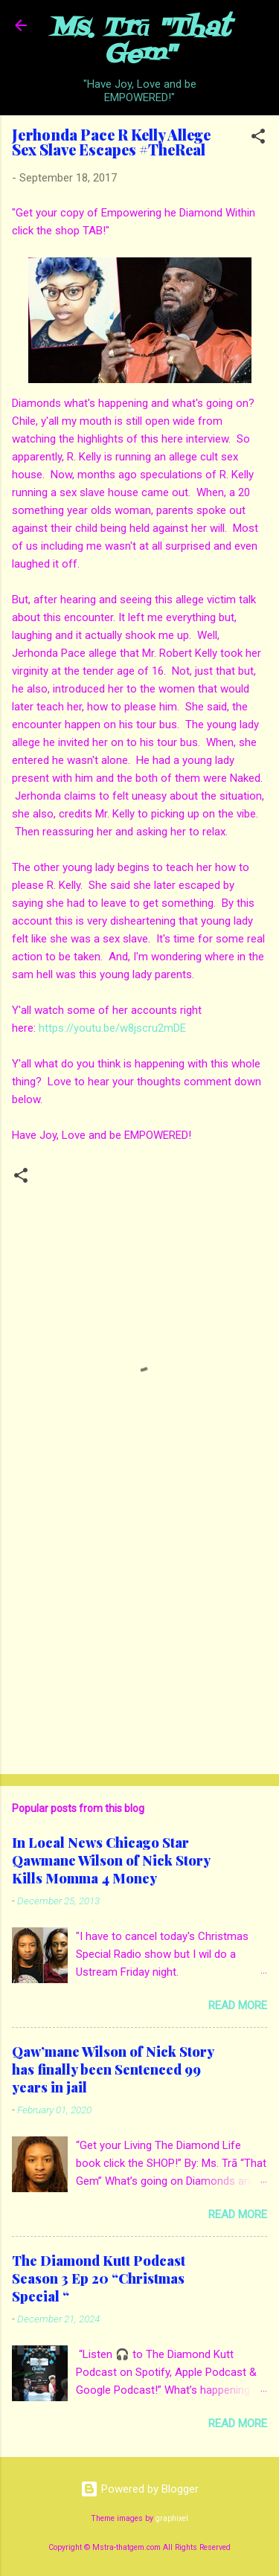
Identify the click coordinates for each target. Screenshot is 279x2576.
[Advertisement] (139, 1646)
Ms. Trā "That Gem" (139, 42)
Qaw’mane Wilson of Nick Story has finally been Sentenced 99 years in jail (113, 2069)
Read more (237, 2005)
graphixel (171, 2518)
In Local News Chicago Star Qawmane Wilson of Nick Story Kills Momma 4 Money (111, 1860)
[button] (258, 138)
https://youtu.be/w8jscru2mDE (112, 1028)
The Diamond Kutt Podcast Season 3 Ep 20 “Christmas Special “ (98, 2278)
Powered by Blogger (139, 2489)
